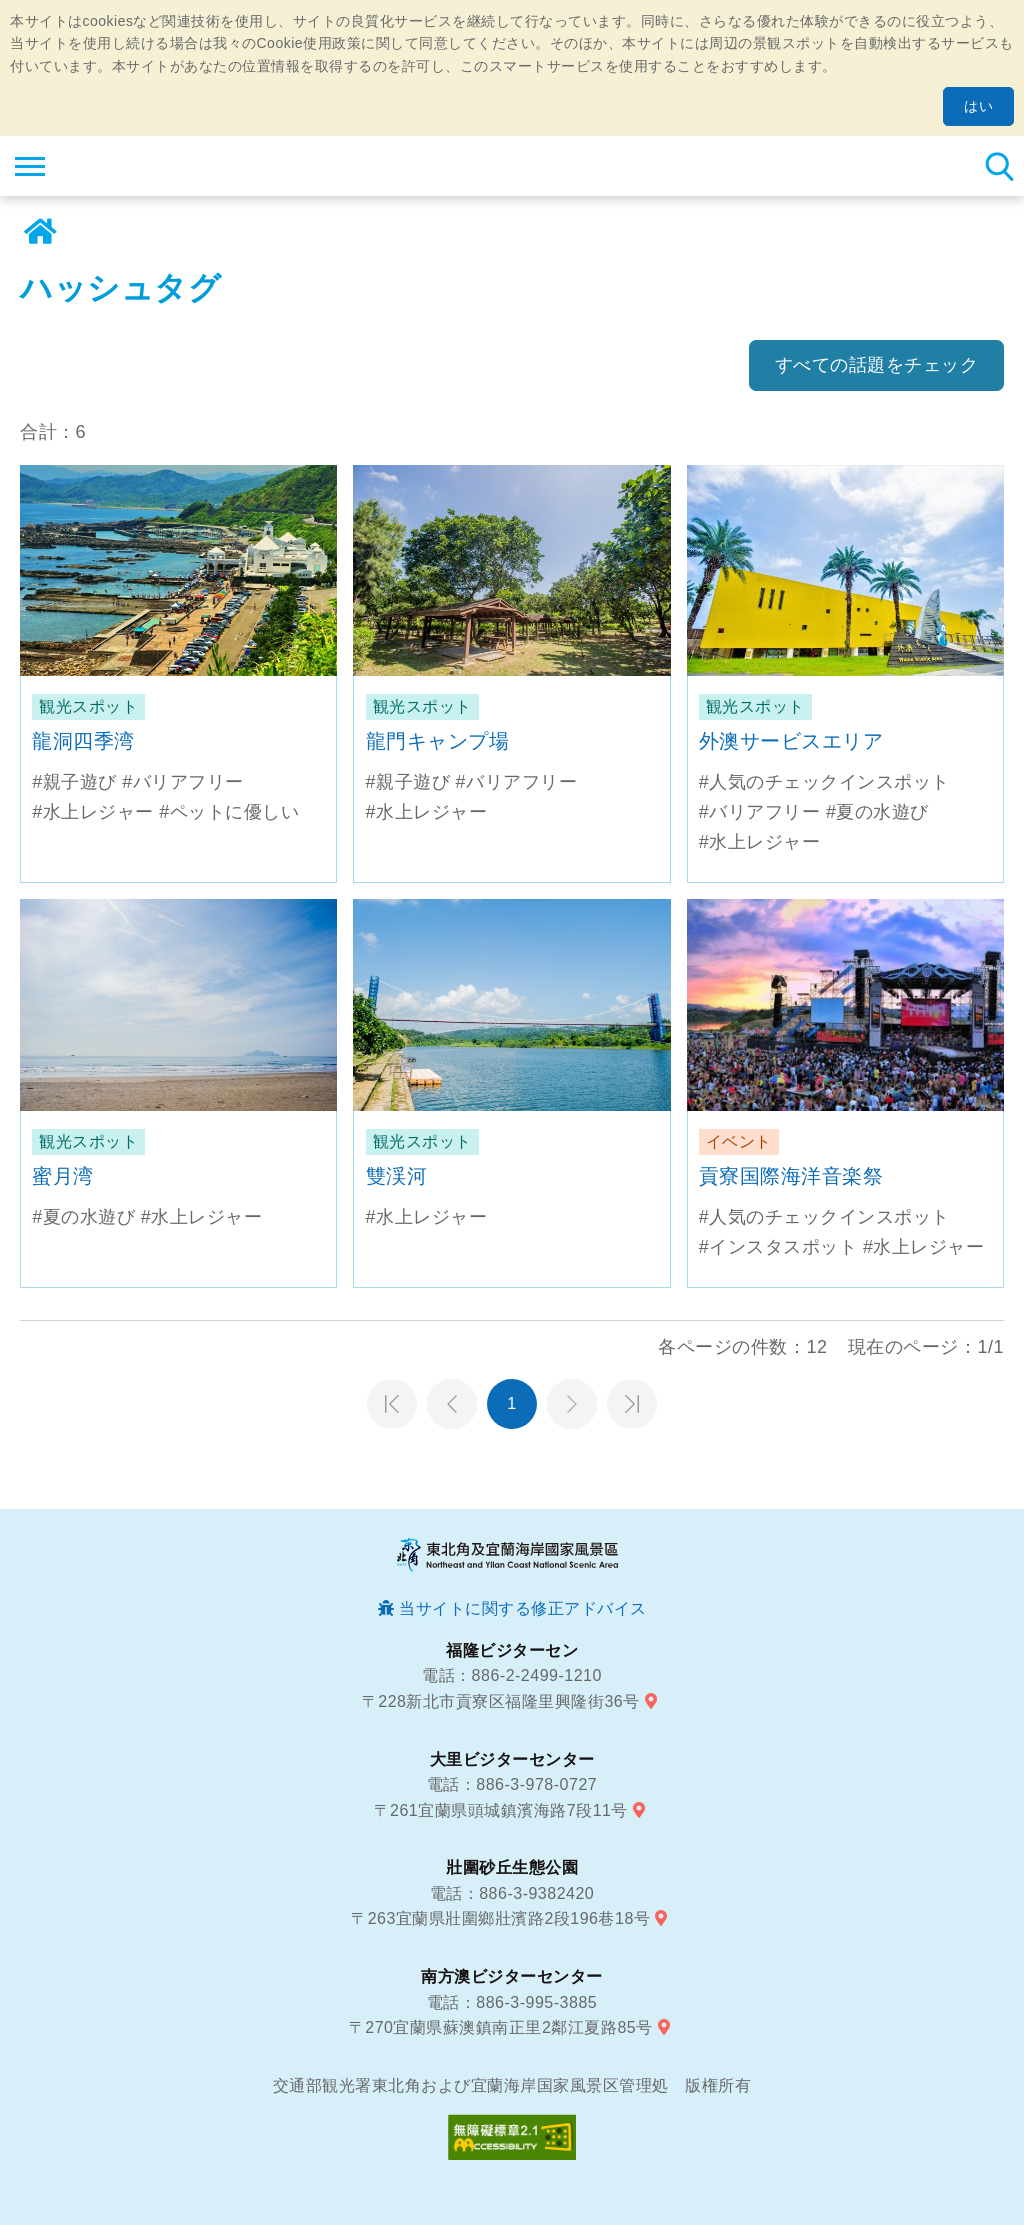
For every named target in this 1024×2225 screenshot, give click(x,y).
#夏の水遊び (877, 812)
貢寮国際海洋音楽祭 (791, 1176)
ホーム (40, 232)
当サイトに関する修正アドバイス (523, 1608)
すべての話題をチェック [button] (877, 365)
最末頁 (632, 1404)
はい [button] (978, 106)
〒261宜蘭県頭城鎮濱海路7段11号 (501, 1810)
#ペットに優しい (229, 812)
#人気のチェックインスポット (824, 782)
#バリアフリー (183, 782)
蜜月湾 (63, 1176)
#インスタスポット (778, 1247)
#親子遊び (74, 782)
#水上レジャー (93, 812)
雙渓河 (397, 1176)
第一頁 (392, 1404)
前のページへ (452, 1404)
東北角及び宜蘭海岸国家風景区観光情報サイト (136, 166)
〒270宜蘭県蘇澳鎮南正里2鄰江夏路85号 (501, 2027)
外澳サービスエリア (791, 741)
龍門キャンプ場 (438, 741)
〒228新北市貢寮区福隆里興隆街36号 (501, 1701)
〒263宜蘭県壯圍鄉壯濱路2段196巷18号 (500, 1918)
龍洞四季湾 (83, 741)
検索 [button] (999, 166)
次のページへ (572, 1404)
